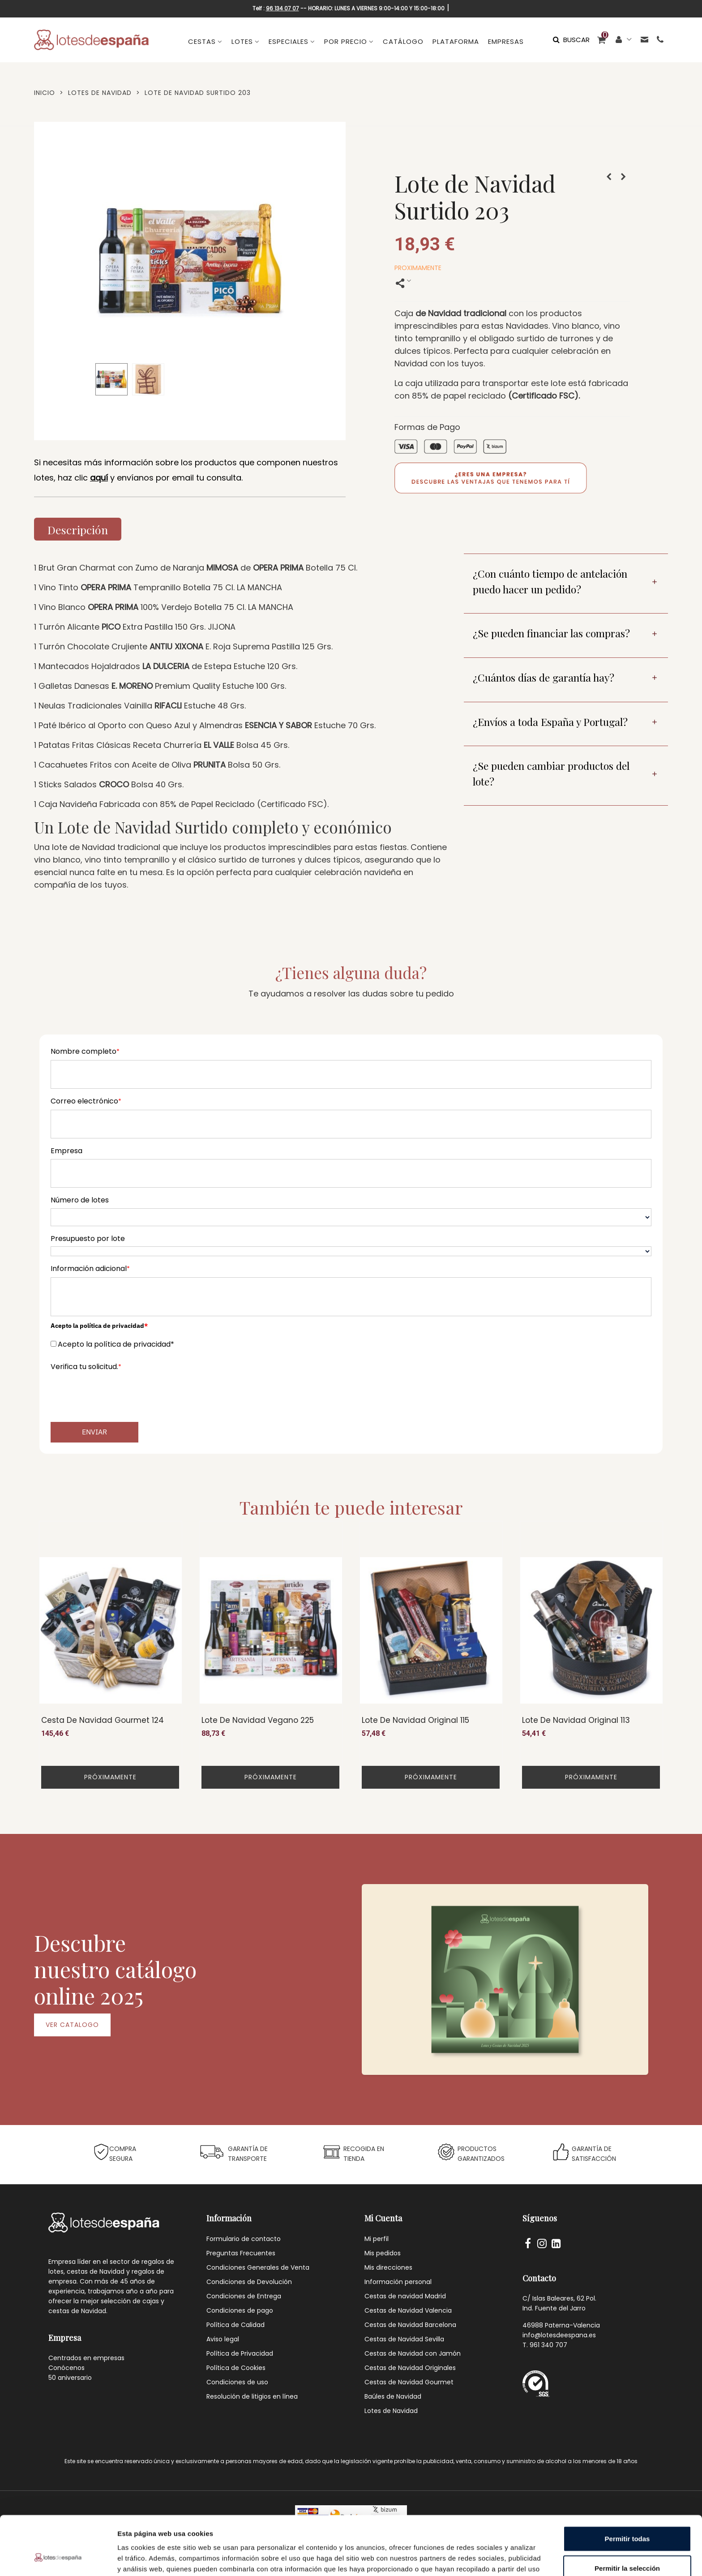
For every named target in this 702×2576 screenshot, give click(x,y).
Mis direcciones (388, 2267)
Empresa (66, 1151)
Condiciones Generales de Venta (257, 2267)
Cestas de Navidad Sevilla (404, 2339)
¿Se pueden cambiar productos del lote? (551, 773)
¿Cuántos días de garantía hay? (543, 677)
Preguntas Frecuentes (240, 2253)
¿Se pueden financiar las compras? (551, 633)
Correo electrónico (86, 1101)
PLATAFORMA (455, 41)
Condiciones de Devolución (249, 2281)
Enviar (94, 1431)
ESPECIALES (288, 41)
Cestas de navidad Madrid (405, 2296)
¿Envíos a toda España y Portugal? (550, 722)
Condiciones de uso (237, 2382)
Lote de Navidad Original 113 (576, 1720)
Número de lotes (80, 1200)
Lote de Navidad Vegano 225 (257, 1720)
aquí (99, 477)
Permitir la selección (627, 2517)
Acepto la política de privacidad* (116, 1344)
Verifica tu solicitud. (86, 1366)
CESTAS (202, 41)
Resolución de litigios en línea (252, 2396)
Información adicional (90, 1268)
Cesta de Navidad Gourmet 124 (102, 1720)
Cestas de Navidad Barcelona (410, 2324)
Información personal (398, 2281)
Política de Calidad (235, 2324)
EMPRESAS (506, 41)
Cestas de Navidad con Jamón (412, 2353)
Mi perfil (376, 2238)
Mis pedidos (382, 2253)
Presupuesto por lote (88, 1238)
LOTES (242, 41)
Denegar (627, 2546)
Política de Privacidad (239, 2353)
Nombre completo (85, 1051)
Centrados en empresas (86, 2357)
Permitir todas (627, 2488)
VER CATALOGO (72, 2024)
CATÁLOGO (403, 41)
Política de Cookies (235, 2367)
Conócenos (66, 2367)
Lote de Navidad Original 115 (415, 1720)
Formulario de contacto (243, 2238)
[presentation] (119, 1392)
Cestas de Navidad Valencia (408, 2310)
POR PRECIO (345, 41)
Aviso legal (222, 2339)
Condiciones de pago (239, 2310)
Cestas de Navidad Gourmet (409, 2382)
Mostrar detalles (484, 2558)
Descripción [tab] (77, 529)
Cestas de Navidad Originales (410, 2367)
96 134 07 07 (282, 8)
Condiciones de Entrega (243, 2296)
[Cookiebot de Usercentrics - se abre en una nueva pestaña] (58, 2558)
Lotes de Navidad (391, 2410)
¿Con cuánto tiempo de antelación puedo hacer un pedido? (550, 581)
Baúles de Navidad (392, 2396)
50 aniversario (70, 2377)
